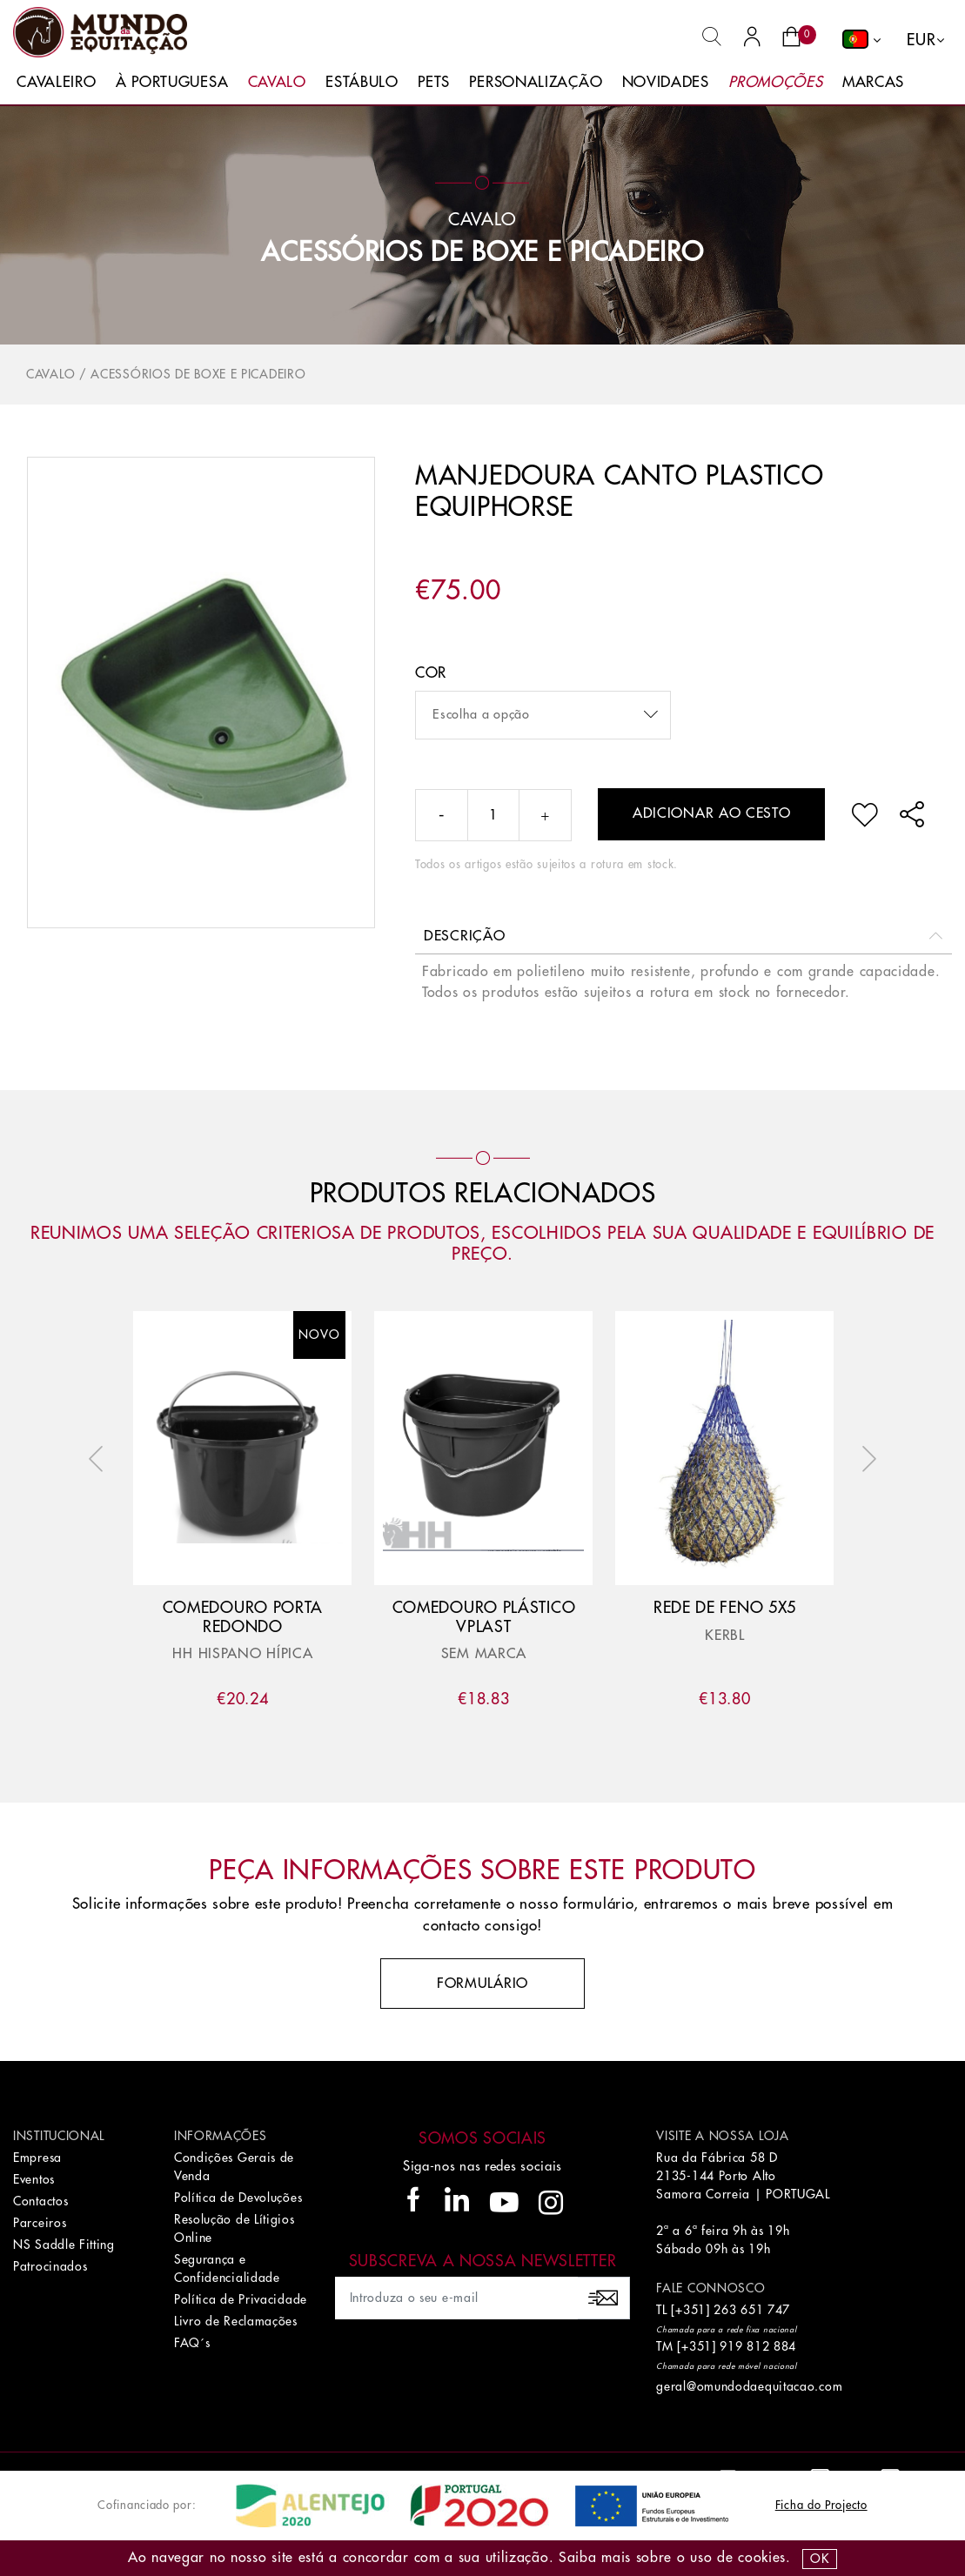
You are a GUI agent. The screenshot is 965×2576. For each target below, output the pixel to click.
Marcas (873, 82)
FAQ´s (192, 2343)
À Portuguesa (172, 82)
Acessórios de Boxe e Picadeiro (482, 252)
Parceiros (39, 2223)
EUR (921, 40)
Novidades (665, 82)
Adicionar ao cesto (712, 813)
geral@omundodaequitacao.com (749, 2386)
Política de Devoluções (238, 2197)
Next (865, 1459)
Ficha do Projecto (821, 2505)
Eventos (34, 2179)
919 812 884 (758, 2346)
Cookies (762, 2558)
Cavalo (277, 82)
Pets (434, 82)
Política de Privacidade (240, 2299)
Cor (430, 673)
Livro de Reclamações (236, 2321)
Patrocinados (50, 2266)
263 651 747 (752, 2310)
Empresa (37, 2157)
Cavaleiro (56, 82)
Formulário (482, 1984)
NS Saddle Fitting (64, 2244)
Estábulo (362, 82)
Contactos (40, 2201)
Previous (100, 1459)
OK (819, 2559)
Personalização (535, 82)
